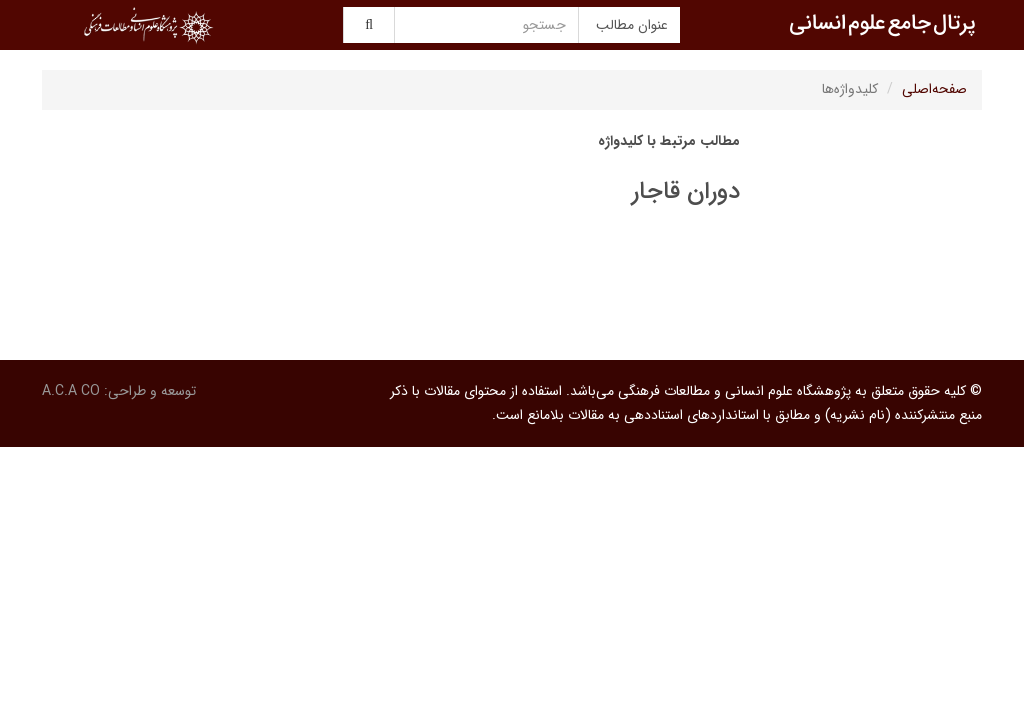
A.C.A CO (71, 391)
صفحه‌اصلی (934, 89)
